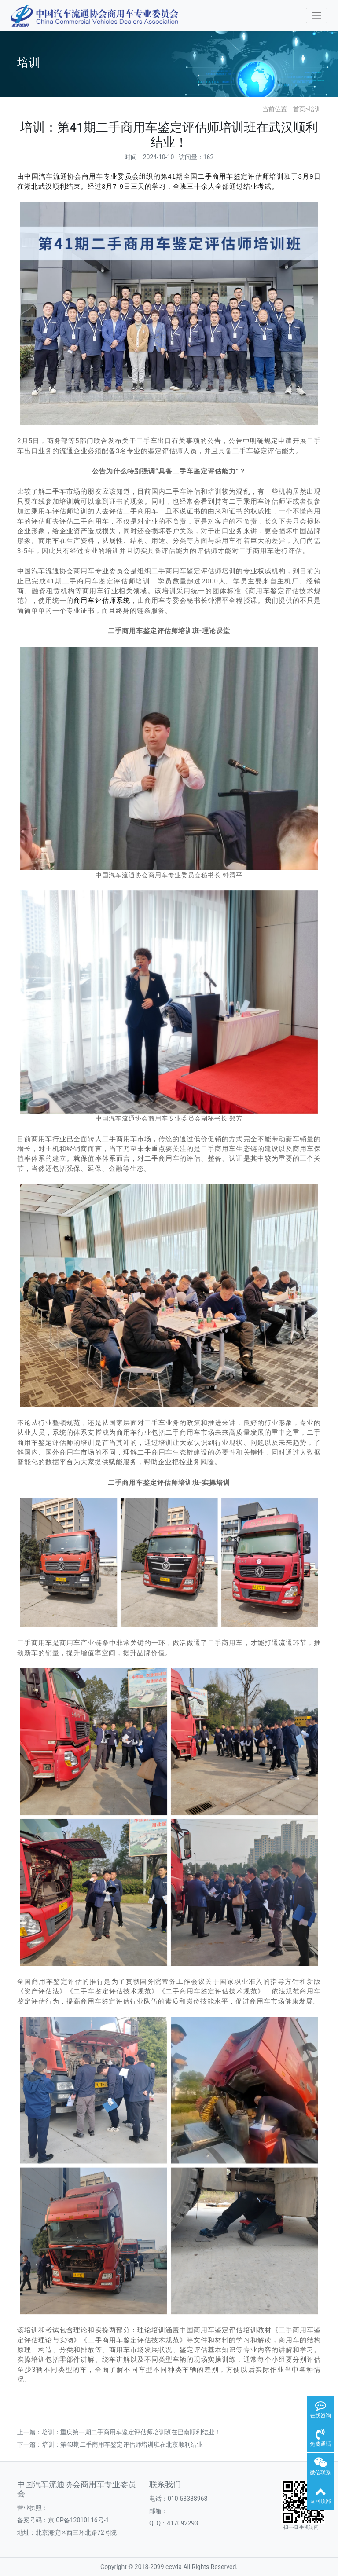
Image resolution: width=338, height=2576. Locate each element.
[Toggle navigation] (316, 15)
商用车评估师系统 (101, 601)
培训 (315, 109)
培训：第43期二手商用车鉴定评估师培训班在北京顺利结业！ (125, 2444)
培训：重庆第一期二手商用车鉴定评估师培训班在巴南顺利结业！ (131, 2432)
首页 (299, 109)
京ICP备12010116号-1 (78, 2520)
